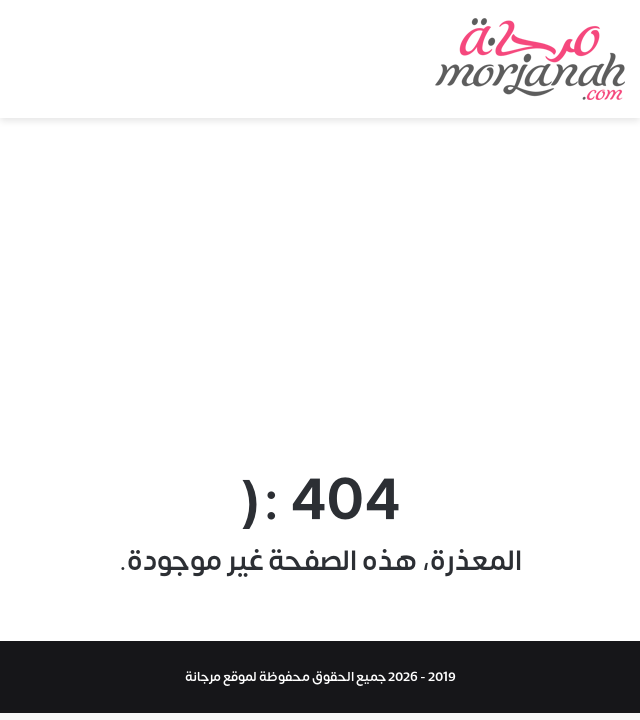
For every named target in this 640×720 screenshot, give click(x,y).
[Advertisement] (320, 288)
